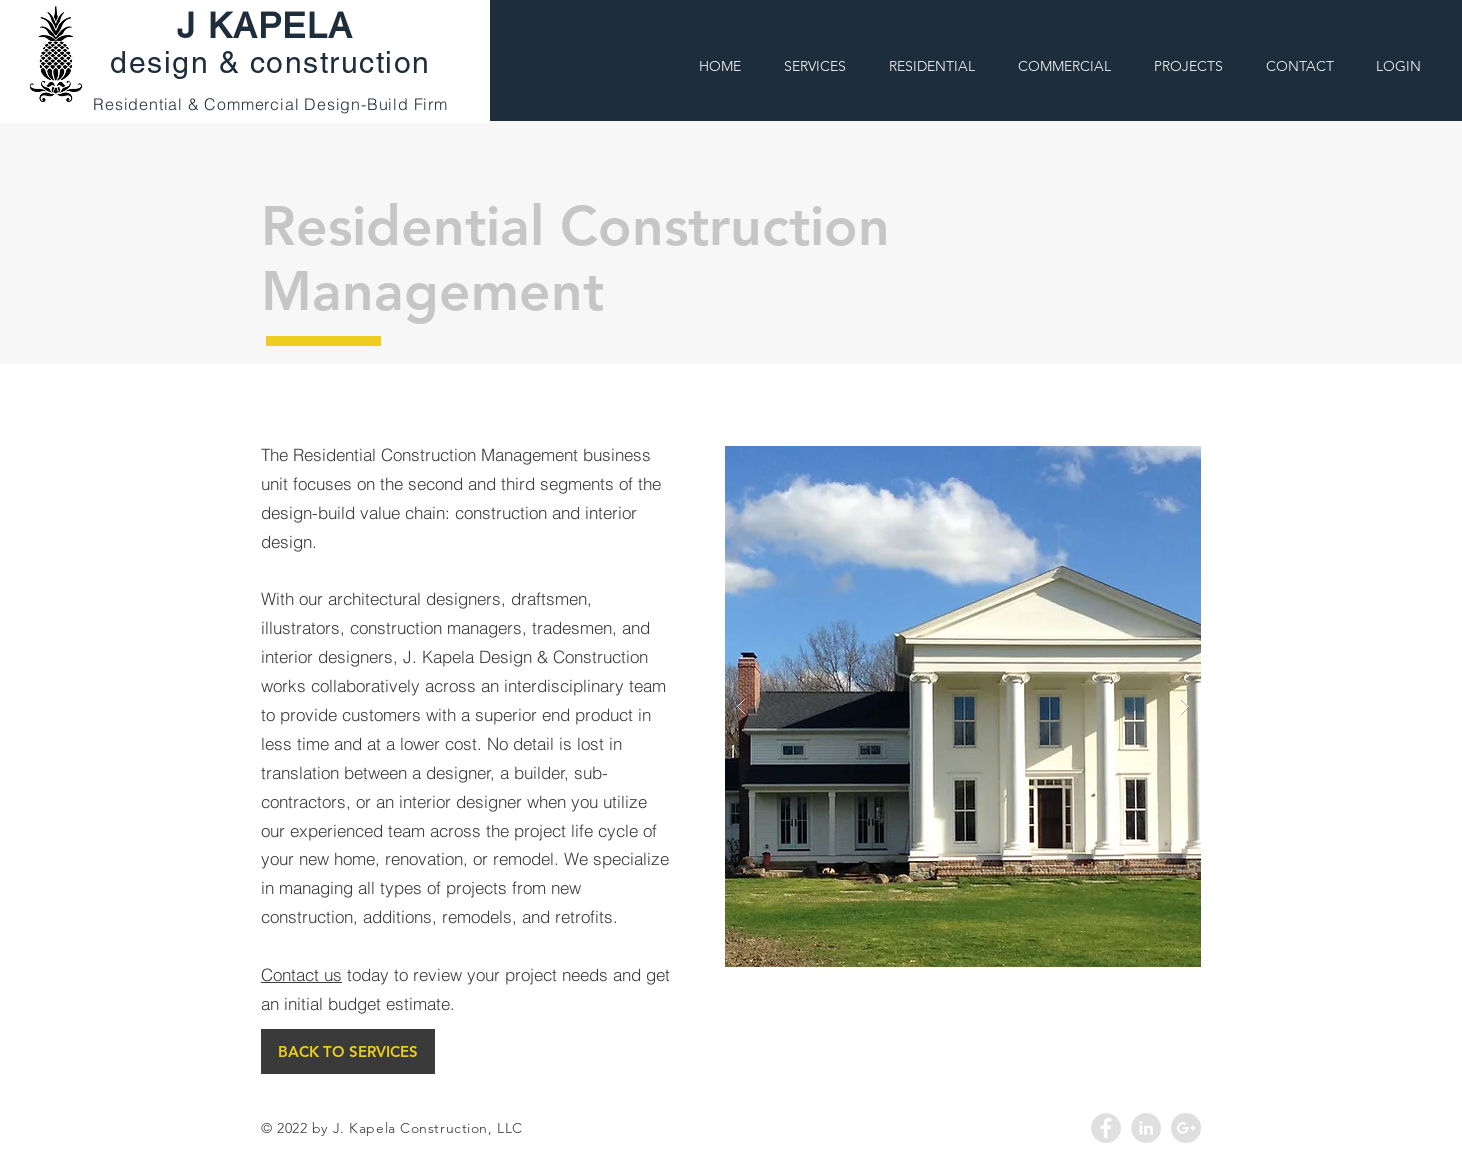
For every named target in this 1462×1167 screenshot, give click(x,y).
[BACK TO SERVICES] (348, 1051)
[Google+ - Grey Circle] (1186, 1128)
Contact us (301, 974)
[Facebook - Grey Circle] (1106, 1128)
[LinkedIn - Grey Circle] (1146, 1128)
